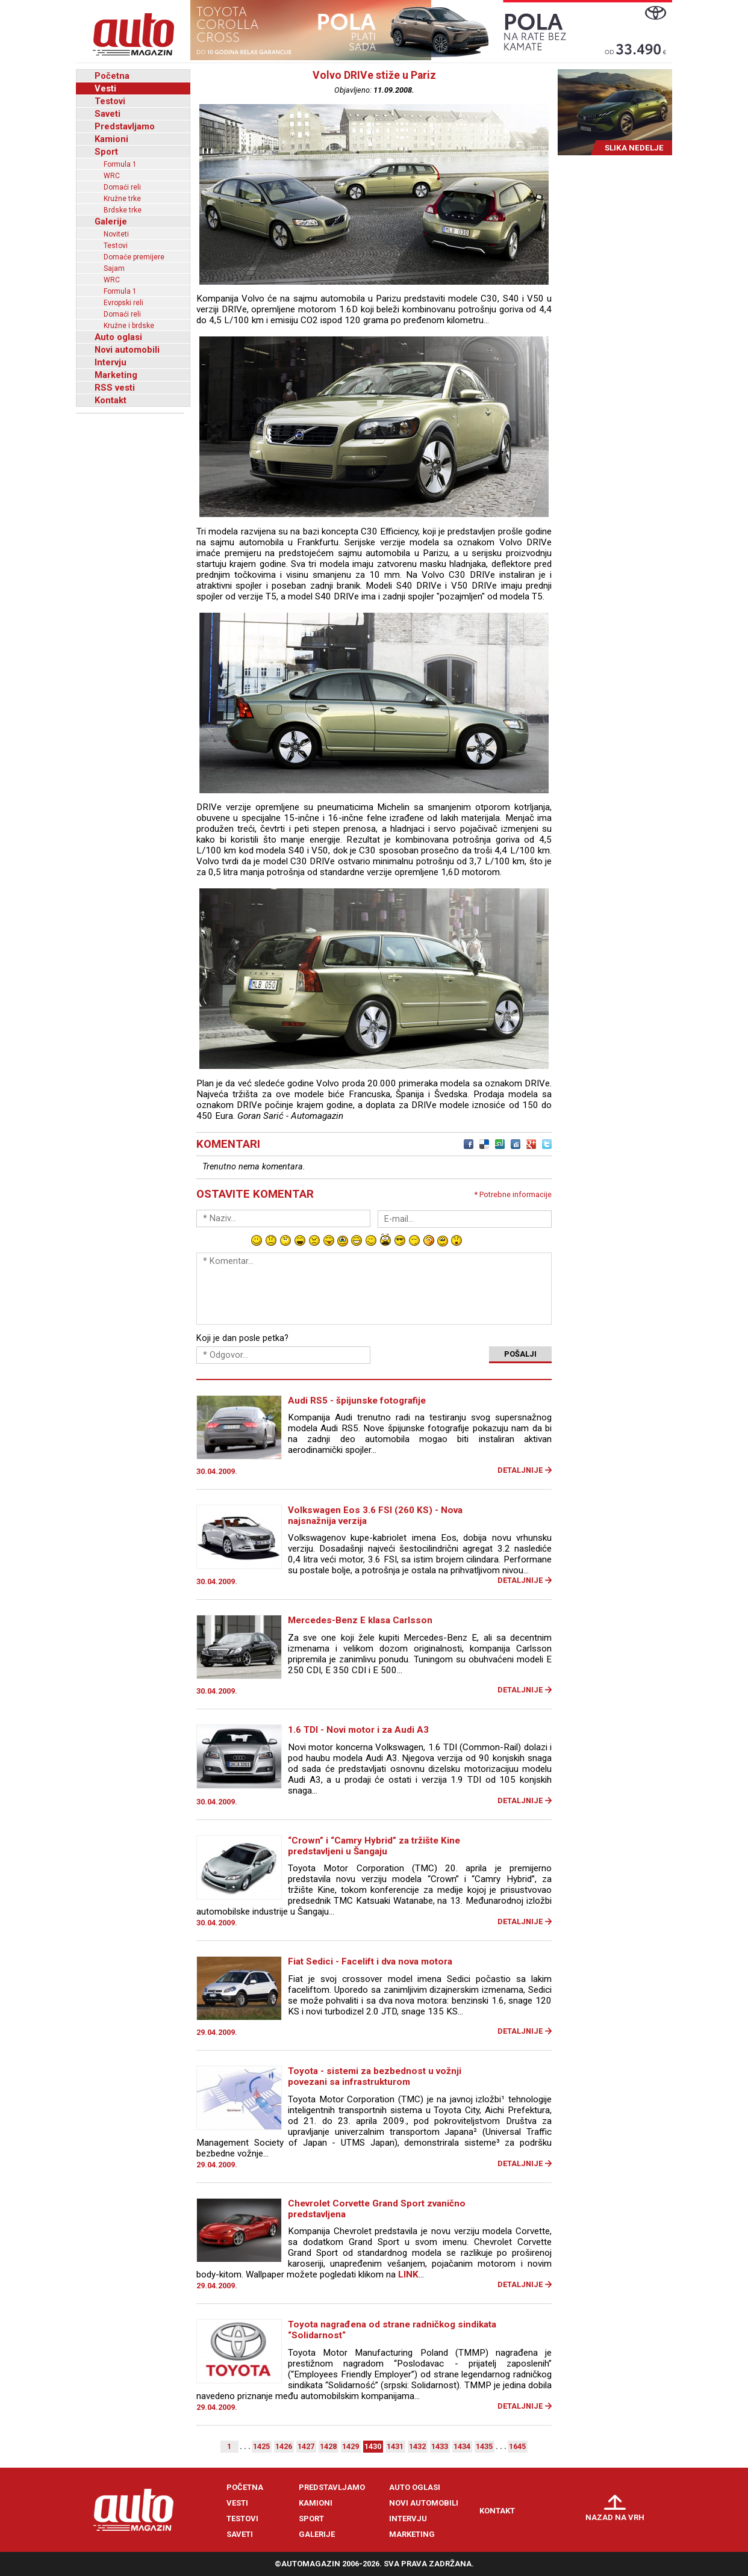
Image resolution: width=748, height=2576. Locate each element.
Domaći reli (122, 187)
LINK (408, 2274)
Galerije (111, 221)
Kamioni (111, 139)
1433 (439, 2446)
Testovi (110, 101)
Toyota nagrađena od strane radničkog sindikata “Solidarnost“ (392, 2330)
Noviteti (116, 234)
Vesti (105, 88)
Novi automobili (127, 349)
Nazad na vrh (614, 2517)
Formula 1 (120, 164)
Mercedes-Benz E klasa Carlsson (360, 1620)
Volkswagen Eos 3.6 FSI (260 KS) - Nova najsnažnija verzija (375, 1515)
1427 (306, 2446)
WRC (112, 176)
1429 (350, 2446)
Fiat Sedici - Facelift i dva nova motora (370, 1961)
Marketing (116, 375)
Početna (112, 75)
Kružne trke (122, 198)
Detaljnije (520, 1470)
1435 (484, 2446)
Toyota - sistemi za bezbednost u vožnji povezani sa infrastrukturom (374, 2076)
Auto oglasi (118, 337)
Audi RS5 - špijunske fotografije (357, 1400)
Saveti (107, 113)
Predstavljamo (125, 126)
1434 (461, 2446)
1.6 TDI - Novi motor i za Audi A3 (358, 1729)
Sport (106, 151)
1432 (417, 2446)
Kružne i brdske (129, 325)
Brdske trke (123, 210)
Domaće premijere (134, 257)
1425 (261, 2446)
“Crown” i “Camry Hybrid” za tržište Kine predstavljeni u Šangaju (374, 1846)
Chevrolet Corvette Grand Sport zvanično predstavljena (377, 2209)
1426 (283, 2446)
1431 (395, 2446)
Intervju (110, 362)
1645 (517, 2446)
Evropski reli (123, 303)
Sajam (114, 268)
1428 (328, 2446)
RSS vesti (115, 387)
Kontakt (110, 400)
